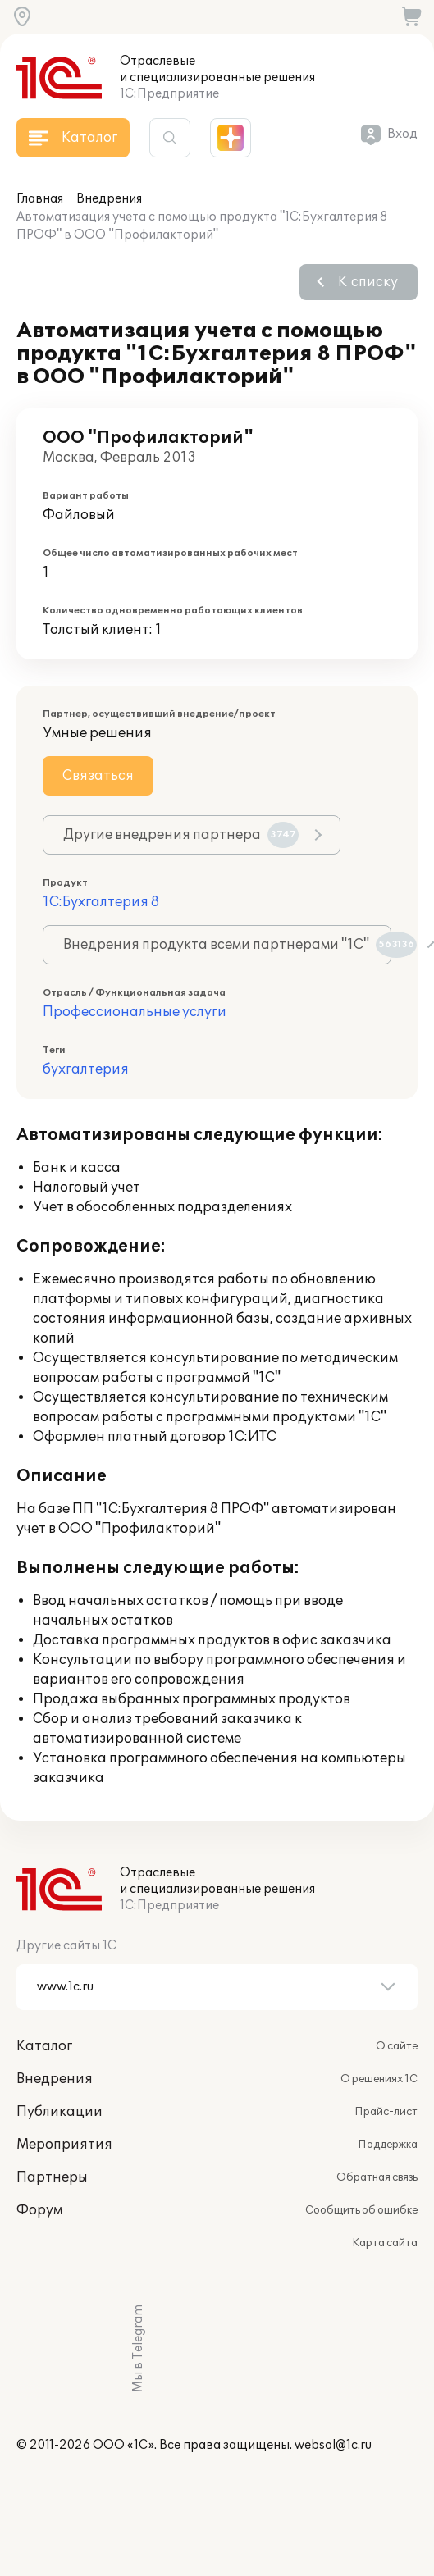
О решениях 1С (379, 2079)
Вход (402, 134)
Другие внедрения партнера (181, 835)
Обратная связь (377, 2177)
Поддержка (388, 2144)
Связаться (98, 776)
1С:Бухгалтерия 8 (101, 902)
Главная (39, 199)
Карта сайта (385, 2243)
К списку (368, 282)
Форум (39, 2210)
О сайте (397, 2046)
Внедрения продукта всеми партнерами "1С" (227, 945)
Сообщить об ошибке (361, 2210)
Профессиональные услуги (134, 1012)
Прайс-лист (386, 2111)
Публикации (59, 2112)
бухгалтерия (86, 1069)
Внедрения (109, 199)
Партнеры (52, 2177)
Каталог (44, 2046)
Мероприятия (64, 2144)
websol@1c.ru (333, 2445)
